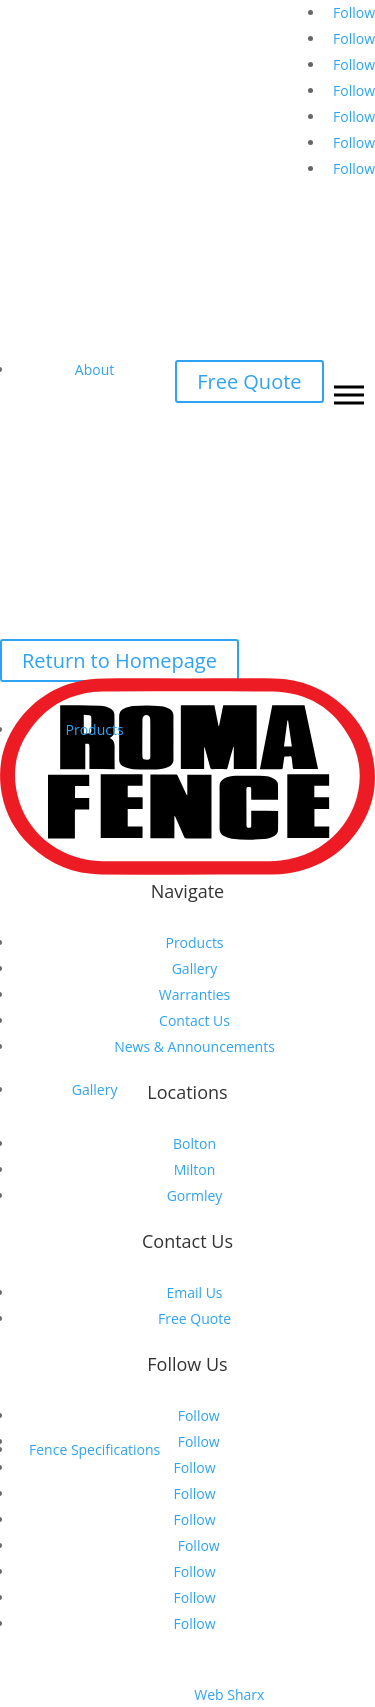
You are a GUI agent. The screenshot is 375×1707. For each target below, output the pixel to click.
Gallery (95, 1089)
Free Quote (249, 381)
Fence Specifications (94, 1449)
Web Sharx (229, 1694)
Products (95, 729)
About (94, 369)
